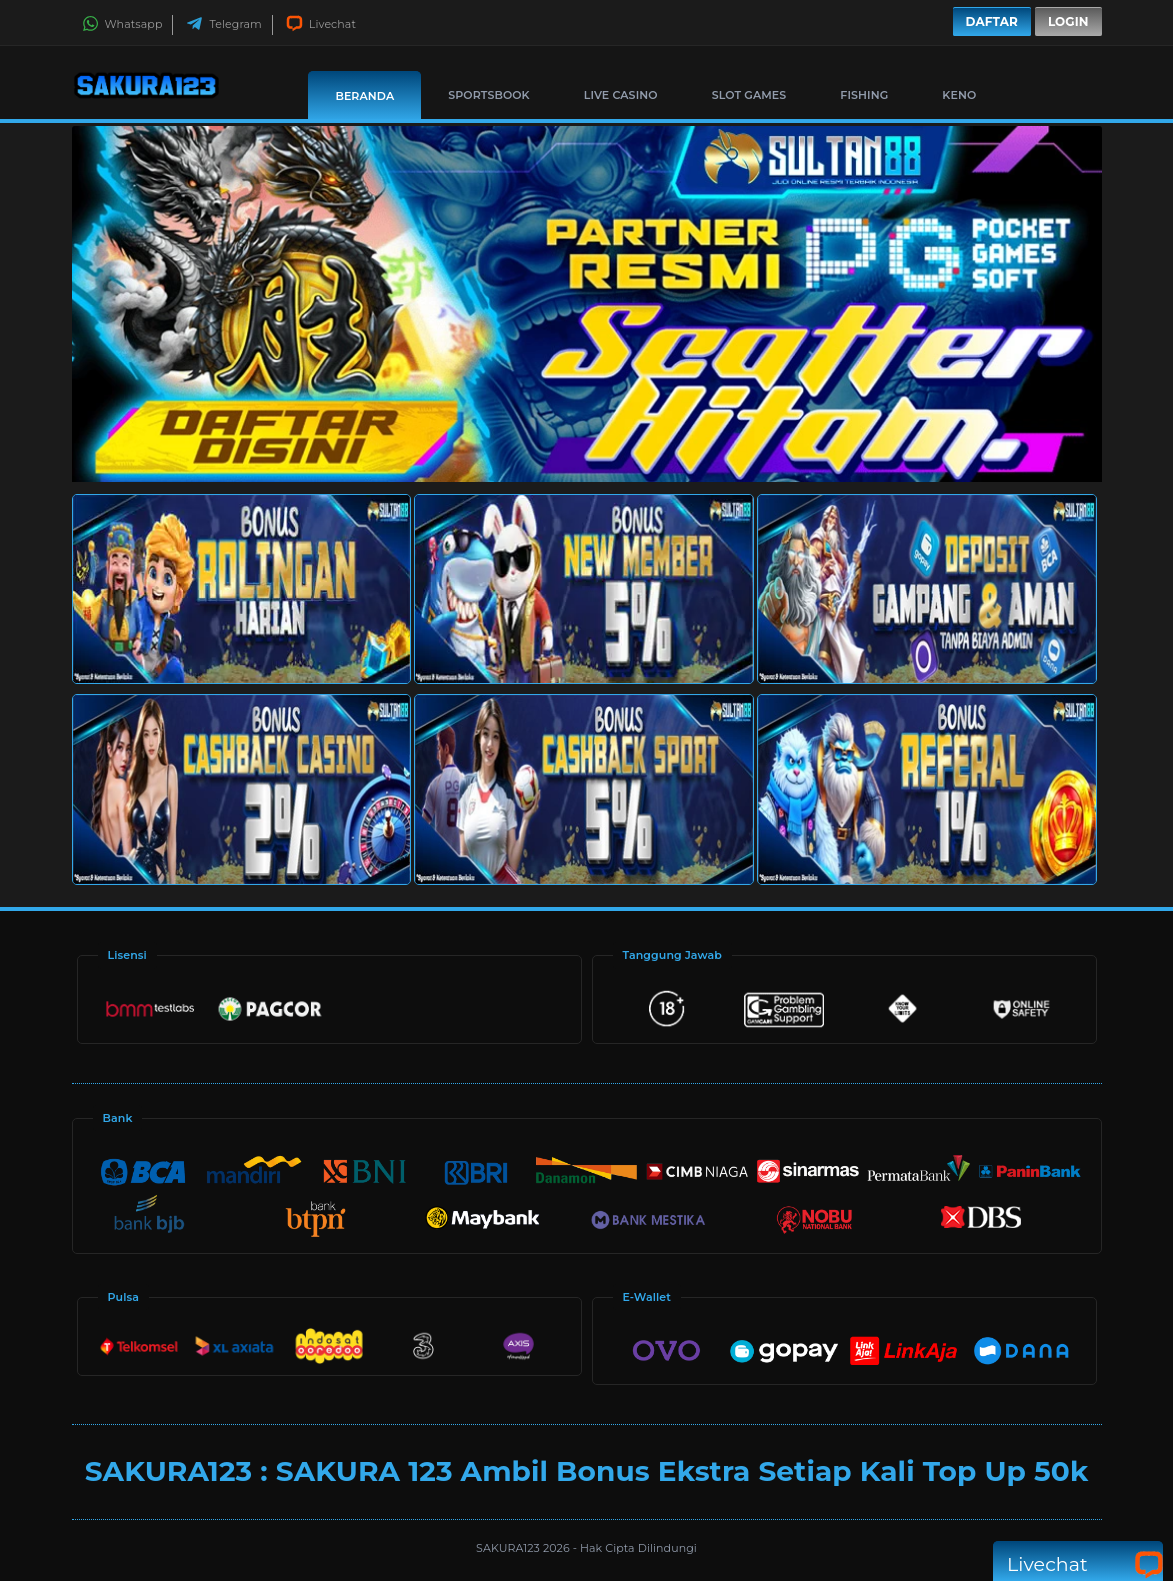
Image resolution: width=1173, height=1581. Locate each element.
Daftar (992, 21)
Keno (959, 95)
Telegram (223, 24)
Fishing (864, 95)
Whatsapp (122, 24)
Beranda (364, 96)
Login (1068, 21)
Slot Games (749, 95)
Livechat (321, 24)
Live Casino (621, 95)
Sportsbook (488, 95)
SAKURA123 (509, 1548)
